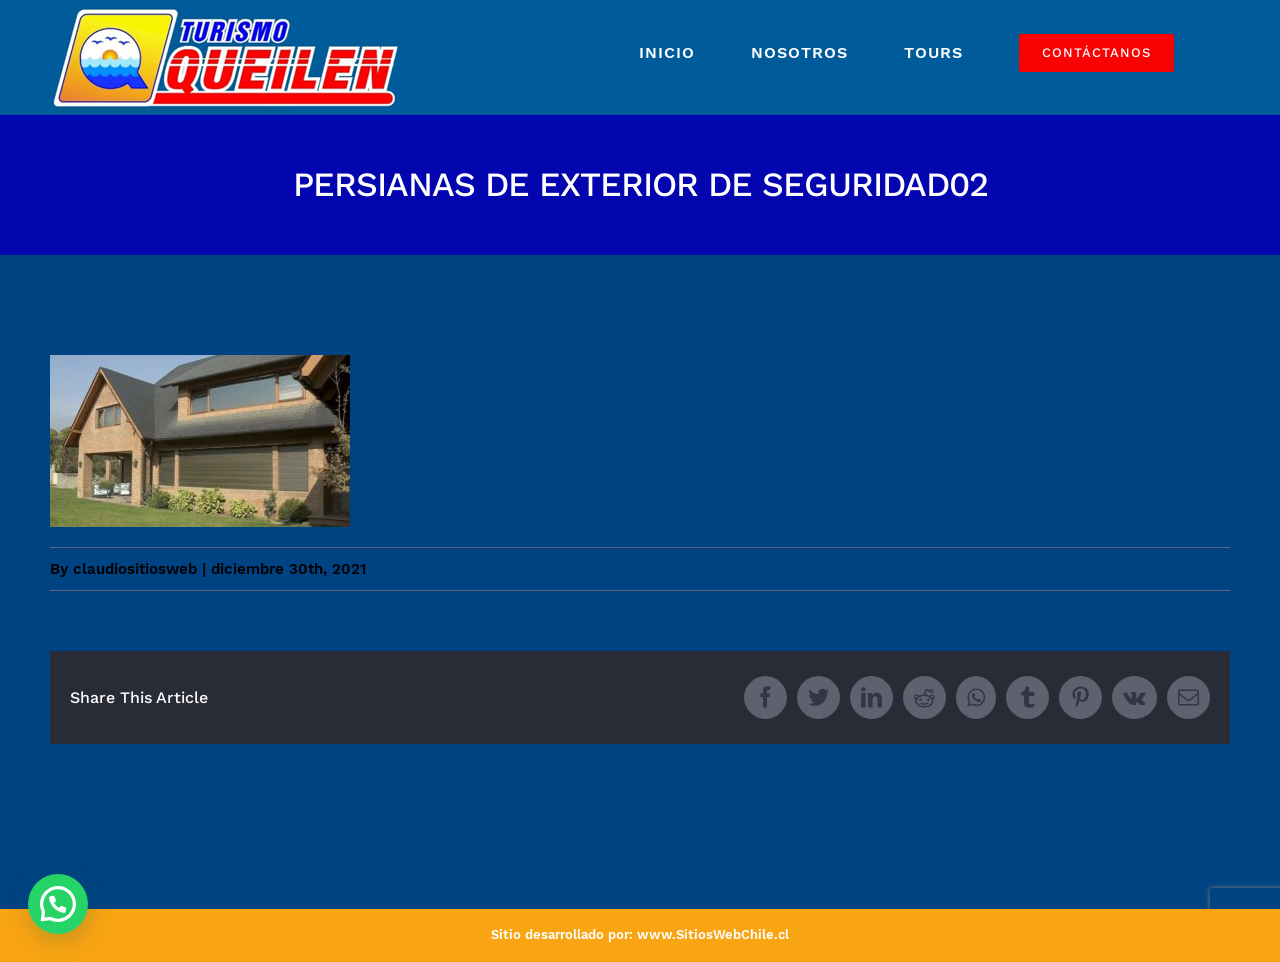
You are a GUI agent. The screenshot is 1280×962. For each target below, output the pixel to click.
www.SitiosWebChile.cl (713, 934)
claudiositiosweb (135, 569)
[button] (58, 904)
